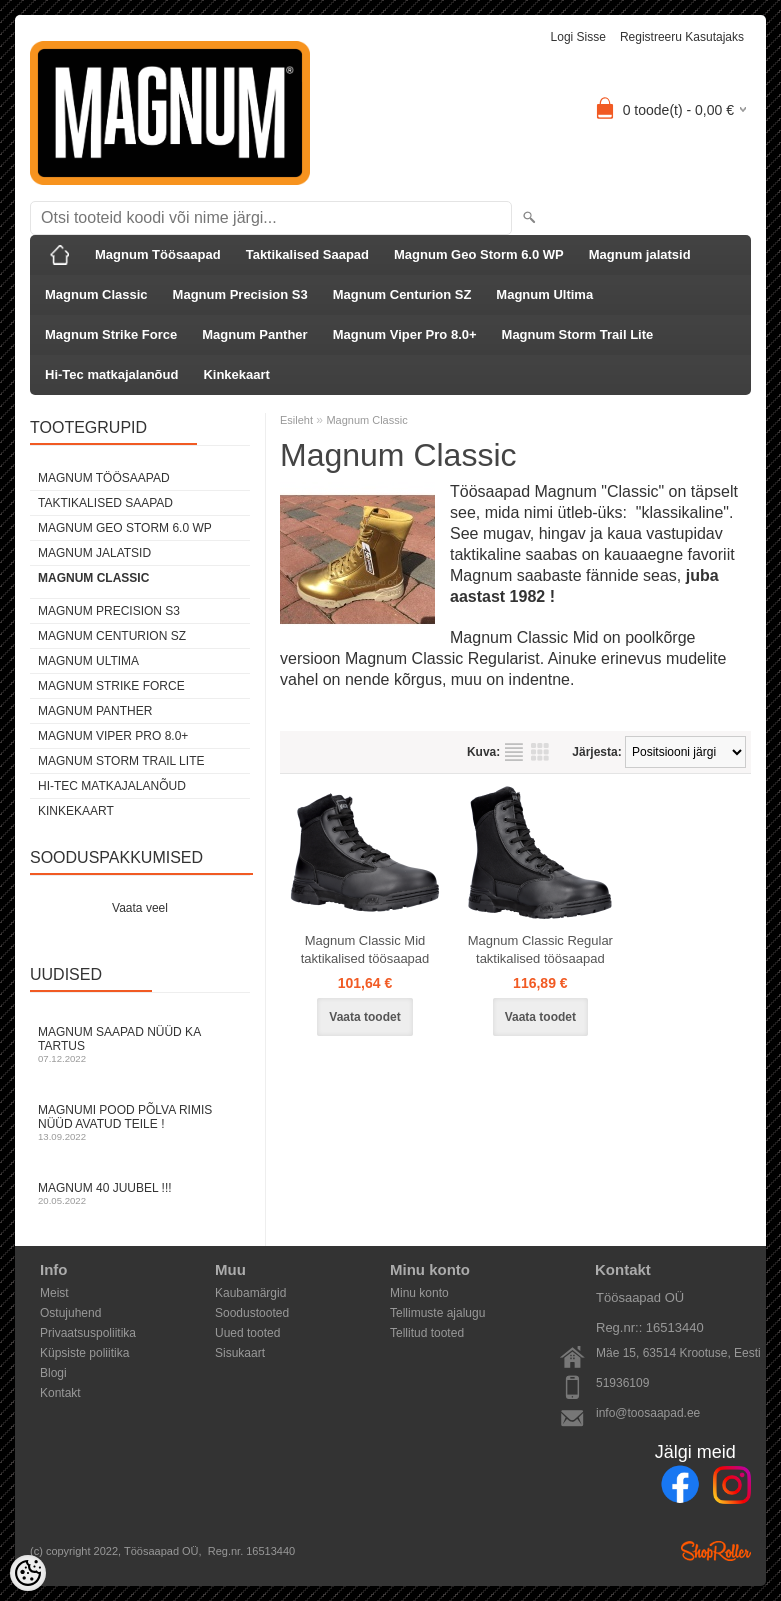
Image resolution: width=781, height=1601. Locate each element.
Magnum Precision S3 (240, 294)
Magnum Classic (96, 294)
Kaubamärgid (250, 1293)
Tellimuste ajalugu (437, 1313)
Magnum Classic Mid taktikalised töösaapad (365, 949)
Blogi (53, 1373)
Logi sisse (578, 37)
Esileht (296, 420)
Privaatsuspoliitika (88, 1333)
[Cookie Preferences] (28, 1573)
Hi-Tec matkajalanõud (111, 374)
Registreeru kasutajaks (682, 37)
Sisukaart (240, 1353)
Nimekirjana (514, 752)
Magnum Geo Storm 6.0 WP (479, 254)
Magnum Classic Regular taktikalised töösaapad (540, 949)
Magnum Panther (254, 334)
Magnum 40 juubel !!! (140, 1193)
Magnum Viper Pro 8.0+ (405, 334)
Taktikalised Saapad (307, 254)
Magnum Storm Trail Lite (578, 334)
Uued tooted (247, 1333)
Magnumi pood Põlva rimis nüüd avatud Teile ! (140, 1122)
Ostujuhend (70, 1313)
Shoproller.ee (716, 1551)
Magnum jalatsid (640, 254)
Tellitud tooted (427, 1333)
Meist (54, 1293)
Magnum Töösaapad (158, 254)
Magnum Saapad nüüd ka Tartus (140, 1044)
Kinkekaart (236, 374)
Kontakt (60, 1393)
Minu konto (419, 1293)
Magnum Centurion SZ (402, 294)
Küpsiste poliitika (84, 1353)
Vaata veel (140, 908)
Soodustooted (252, 1313)
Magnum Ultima (544, 294)
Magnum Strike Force (111, 334)
